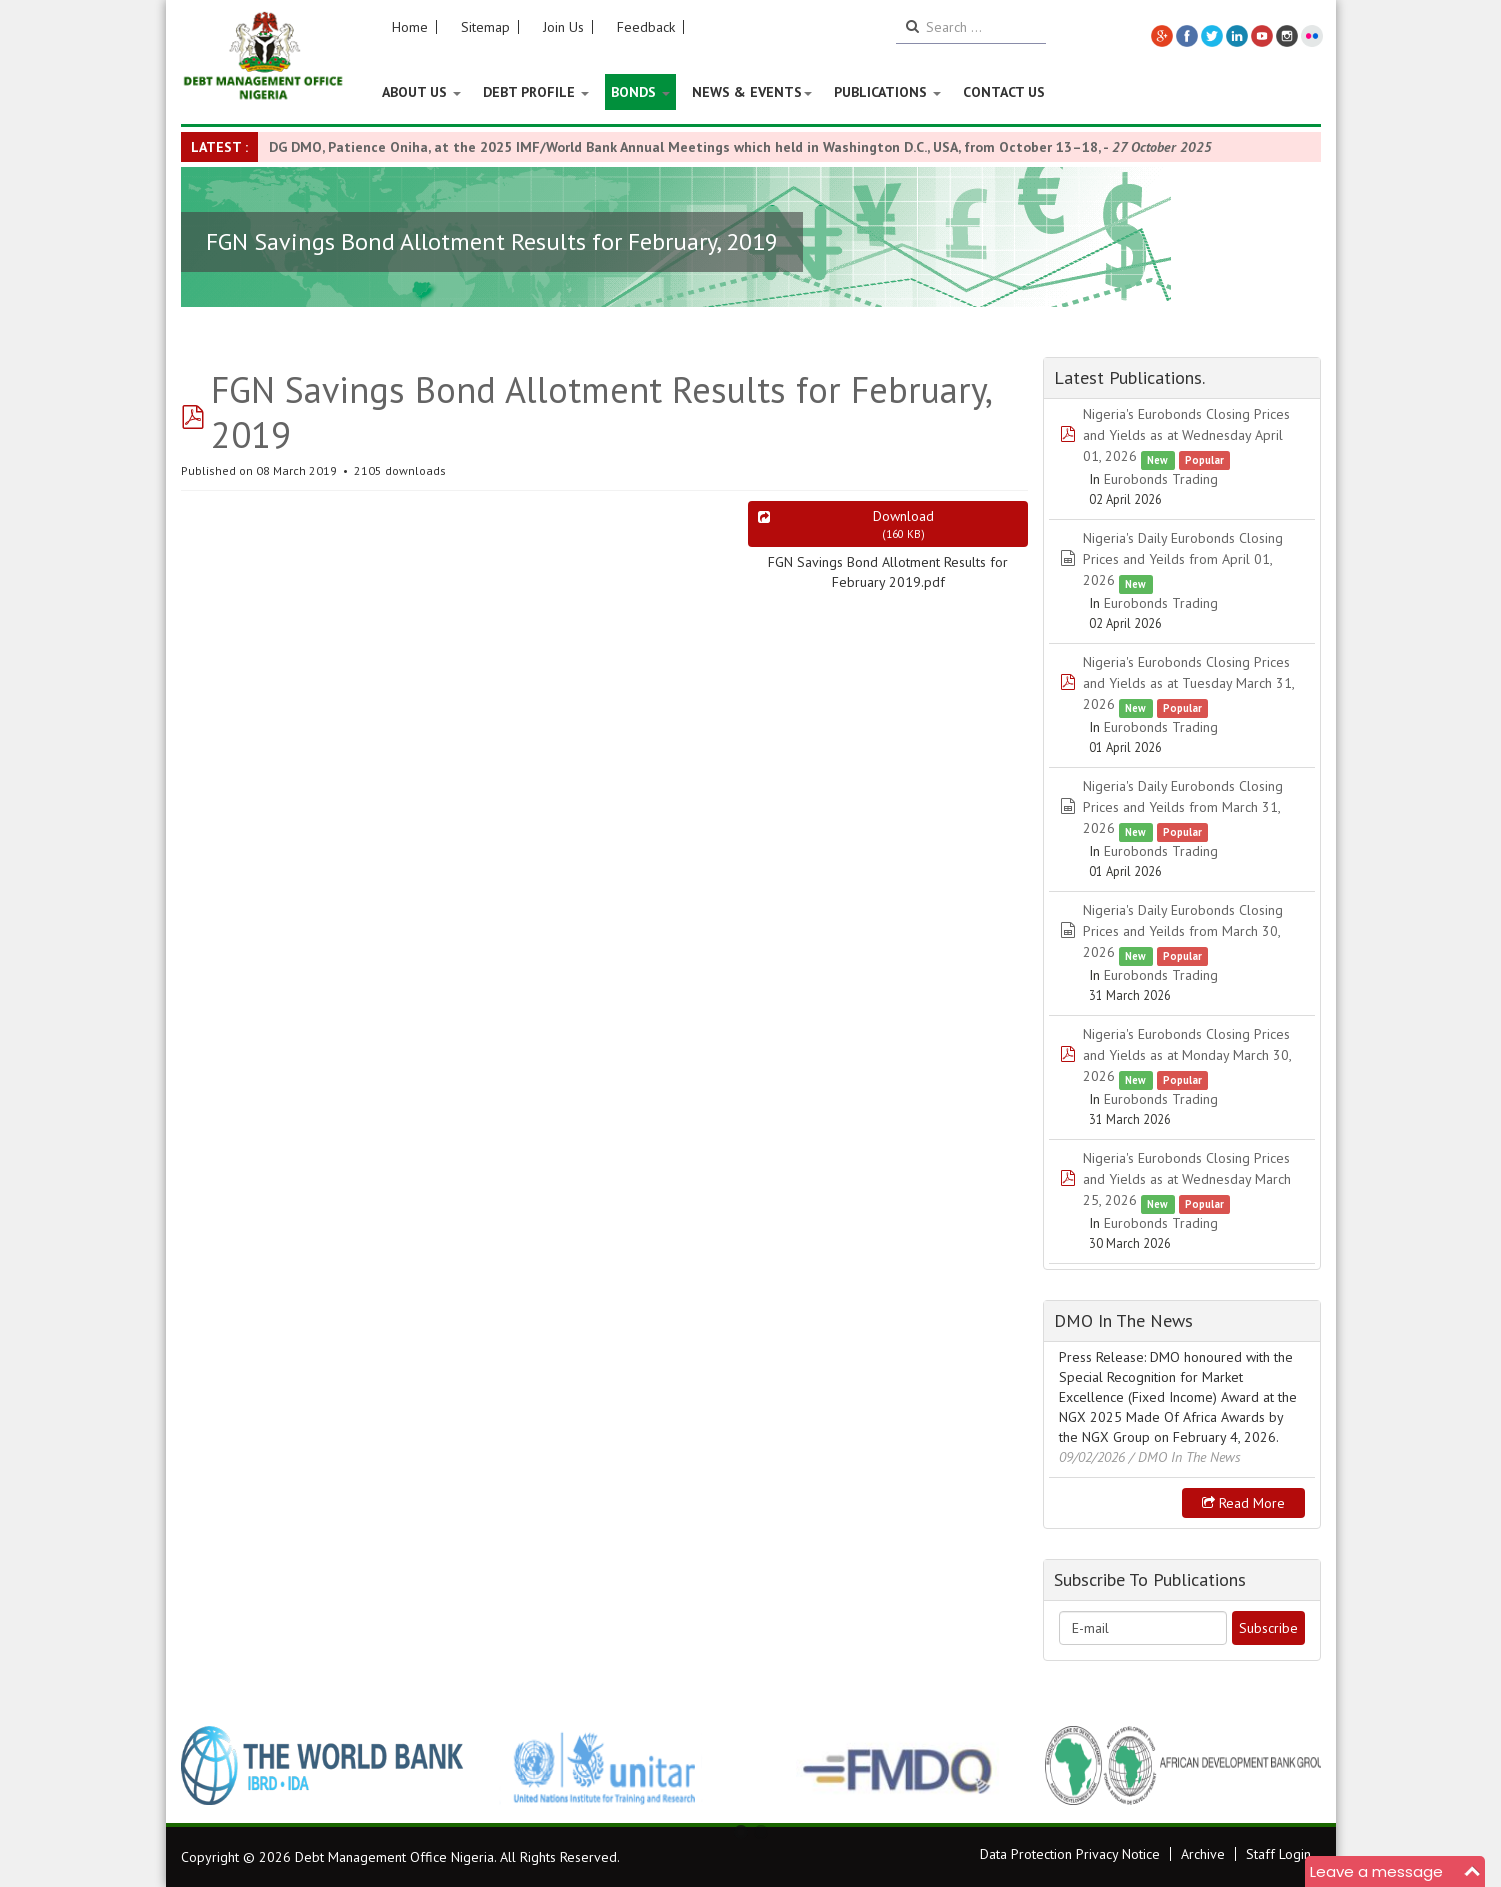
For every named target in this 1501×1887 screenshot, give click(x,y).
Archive (1203, 1854)
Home (410, 27)
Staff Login (1278, 1854)
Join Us (563, 27)
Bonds (640, 92)
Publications (887, 92)
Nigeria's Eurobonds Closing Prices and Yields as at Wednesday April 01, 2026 (1186, 435)
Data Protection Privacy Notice (1070, 1854)
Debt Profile (536, 92)
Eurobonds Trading (1161, 479)
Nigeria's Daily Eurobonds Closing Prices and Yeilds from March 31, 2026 (1183, 807)
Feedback (646, 27)
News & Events (752, 92)
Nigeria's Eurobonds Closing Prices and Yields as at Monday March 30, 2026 (1187, 1055)
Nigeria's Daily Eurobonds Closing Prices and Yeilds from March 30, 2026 (1183, 931)
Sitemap (485, 27)
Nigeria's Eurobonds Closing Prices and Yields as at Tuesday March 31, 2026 (1188, 683)
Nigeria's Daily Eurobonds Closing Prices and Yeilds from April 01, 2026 (1183, 559)
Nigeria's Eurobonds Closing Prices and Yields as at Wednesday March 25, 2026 (1187, 1179)
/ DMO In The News (1185, 1457)
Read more (1243, 1503)
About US (421, 92)
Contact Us (1004, 92)
